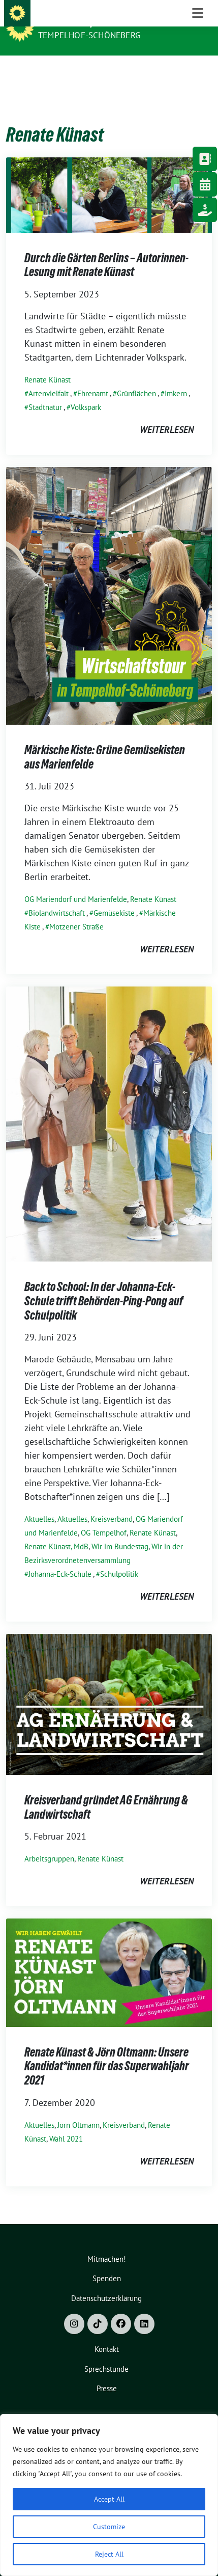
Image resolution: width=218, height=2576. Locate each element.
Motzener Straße (76, 911)
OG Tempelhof (104, 1517)
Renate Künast (47, 364)
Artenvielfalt (48, 377)
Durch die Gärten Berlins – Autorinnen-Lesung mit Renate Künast (106, 249)
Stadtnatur (45, 391)
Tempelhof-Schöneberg (89, 35)
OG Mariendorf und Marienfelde (75, 883)
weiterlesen (167, 414)
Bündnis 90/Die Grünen (92, 21)
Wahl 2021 (66, 2123)
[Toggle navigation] (198, 71)
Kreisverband (111, 1503)
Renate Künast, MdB (56, 1531)
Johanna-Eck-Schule (59, 1558)
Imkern (176, 377)
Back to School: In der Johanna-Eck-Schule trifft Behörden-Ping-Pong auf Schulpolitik (103, 1285)
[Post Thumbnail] (109, 178)
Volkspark (86, 391)
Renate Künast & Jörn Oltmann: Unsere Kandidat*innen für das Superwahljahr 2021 (106, 2050)
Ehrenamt (92, 377)
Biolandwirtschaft (56, 897)
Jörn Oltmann (78, 2109)
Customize (109, 2526)
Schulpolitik (119, 1558)
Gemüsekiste (114, 897)
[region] (109, 2495)
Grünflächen (136, 377)
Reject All (109, 2554)
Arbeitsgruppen (49, 1843)
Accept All (109, 2499)
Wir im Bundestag (119, 1531)
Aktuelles (39, 1503)
